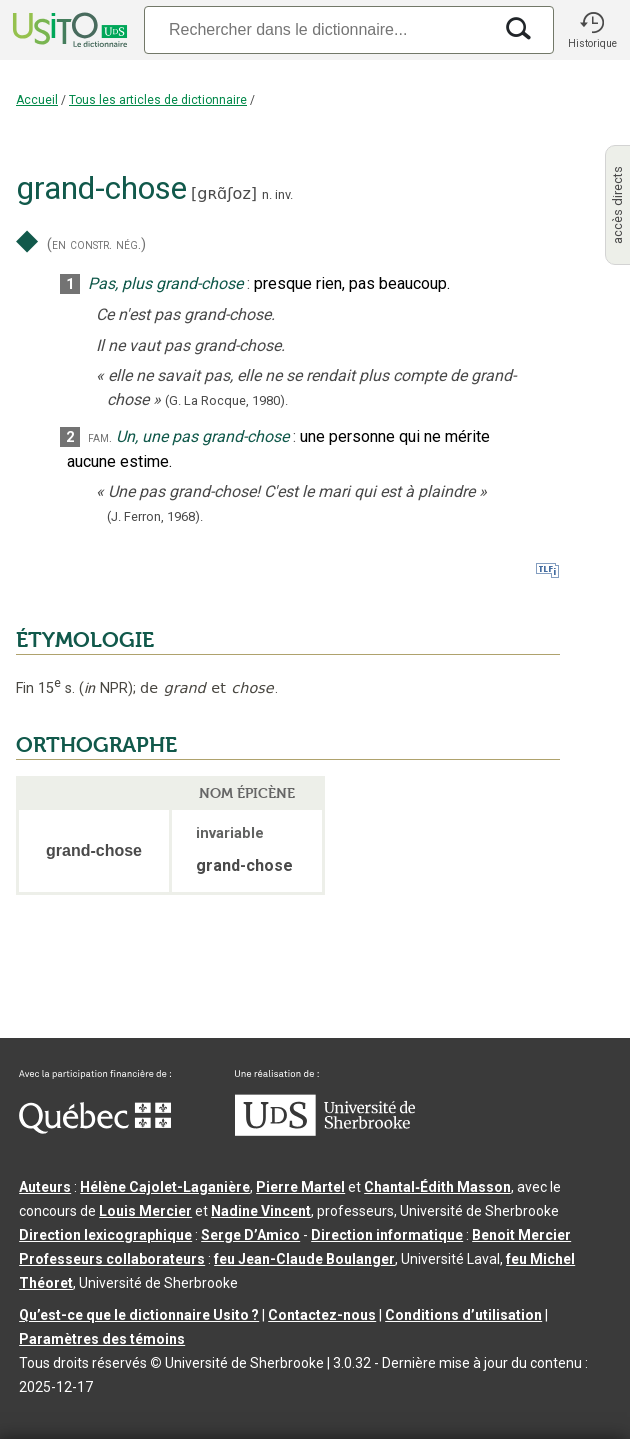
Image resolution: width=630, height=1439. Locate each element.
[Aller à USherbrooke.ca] (325, 1131)
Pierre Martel (300, 1187)
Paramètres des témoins (102, 1339)
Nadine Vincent (261, 1211)
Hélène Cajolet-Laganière (165, 1187)
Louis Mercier (145, 1211)
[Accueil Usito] (68, 30)
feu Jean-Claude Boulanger (304, 1259)
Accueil (37, 100)
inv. (284, 194)
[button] (592, 30)
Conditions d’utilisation (463, 1315)
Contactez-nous (322, 1315)
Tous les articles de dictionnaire (158, 100)
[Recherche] (318, 29)
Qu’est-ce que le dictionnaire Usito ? (139, 1315)
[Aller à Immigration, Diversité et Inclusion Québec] (95, 1129)
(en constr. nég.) (96, 244)
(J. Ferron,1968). (155, 516)
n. (267, 194)
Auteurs (45, 1187)
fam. (100, 437)
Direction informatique (387, 1235)
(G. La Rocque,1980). (226, 400)
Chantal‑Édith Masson (437, 1187)
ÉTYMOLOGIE (85, 640)
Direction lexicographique (105, 1235)
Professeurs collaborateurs (112, 1259)
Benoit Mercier (521, 1235)
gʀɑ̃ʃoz (224, 193)
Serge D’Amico (250, 1235)
